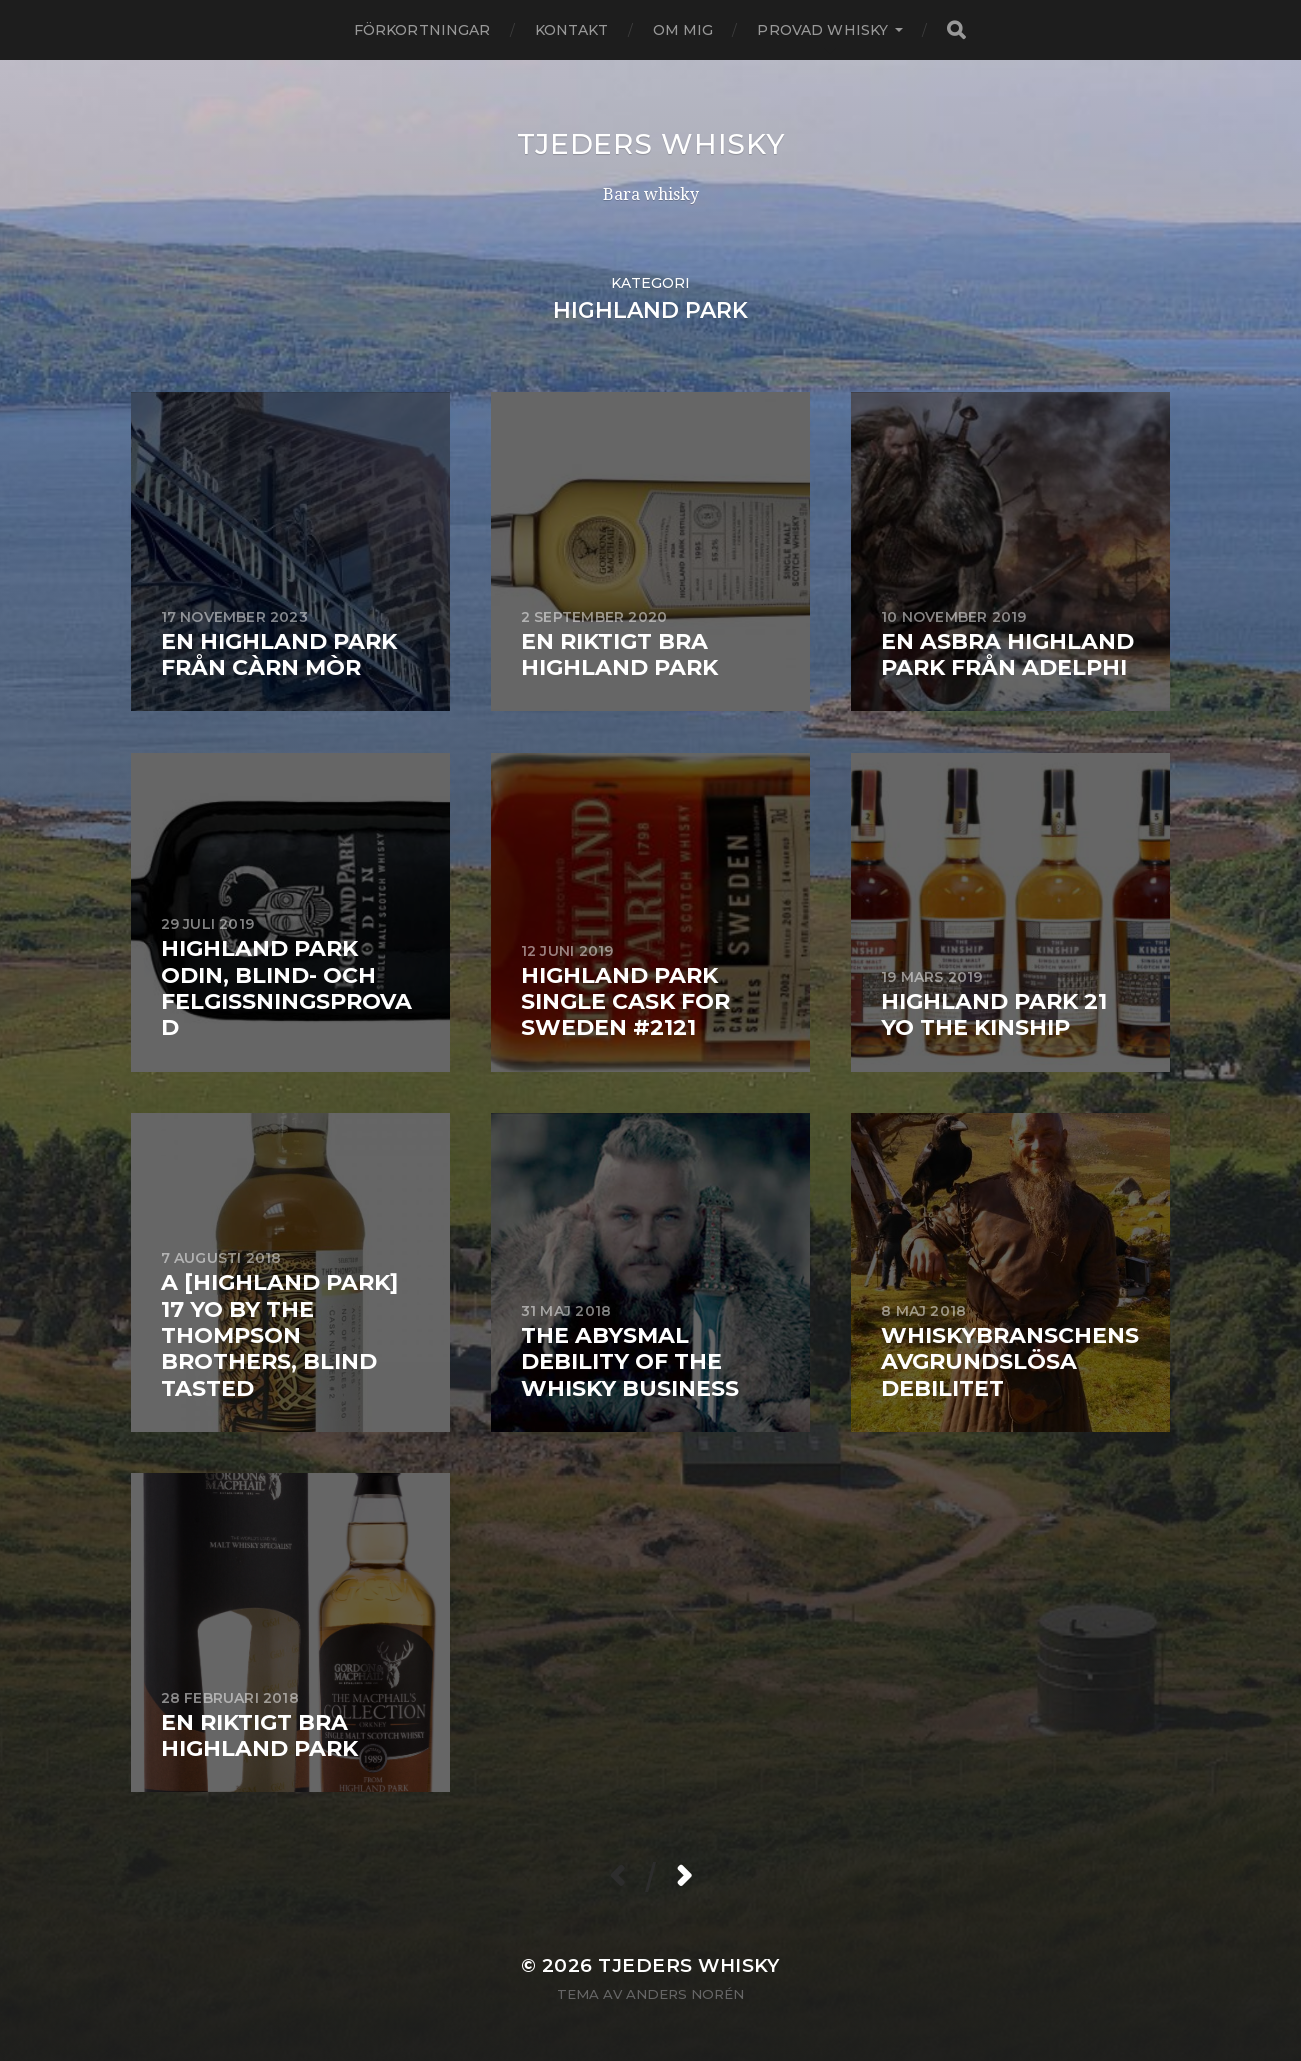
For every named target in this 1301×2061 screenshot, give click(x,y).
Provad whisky (822, 30)
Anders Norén (685, 1994)
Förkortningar (422, 30)
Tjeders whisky (651, 144)
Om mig (683, 30)
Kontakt (572, 30)
